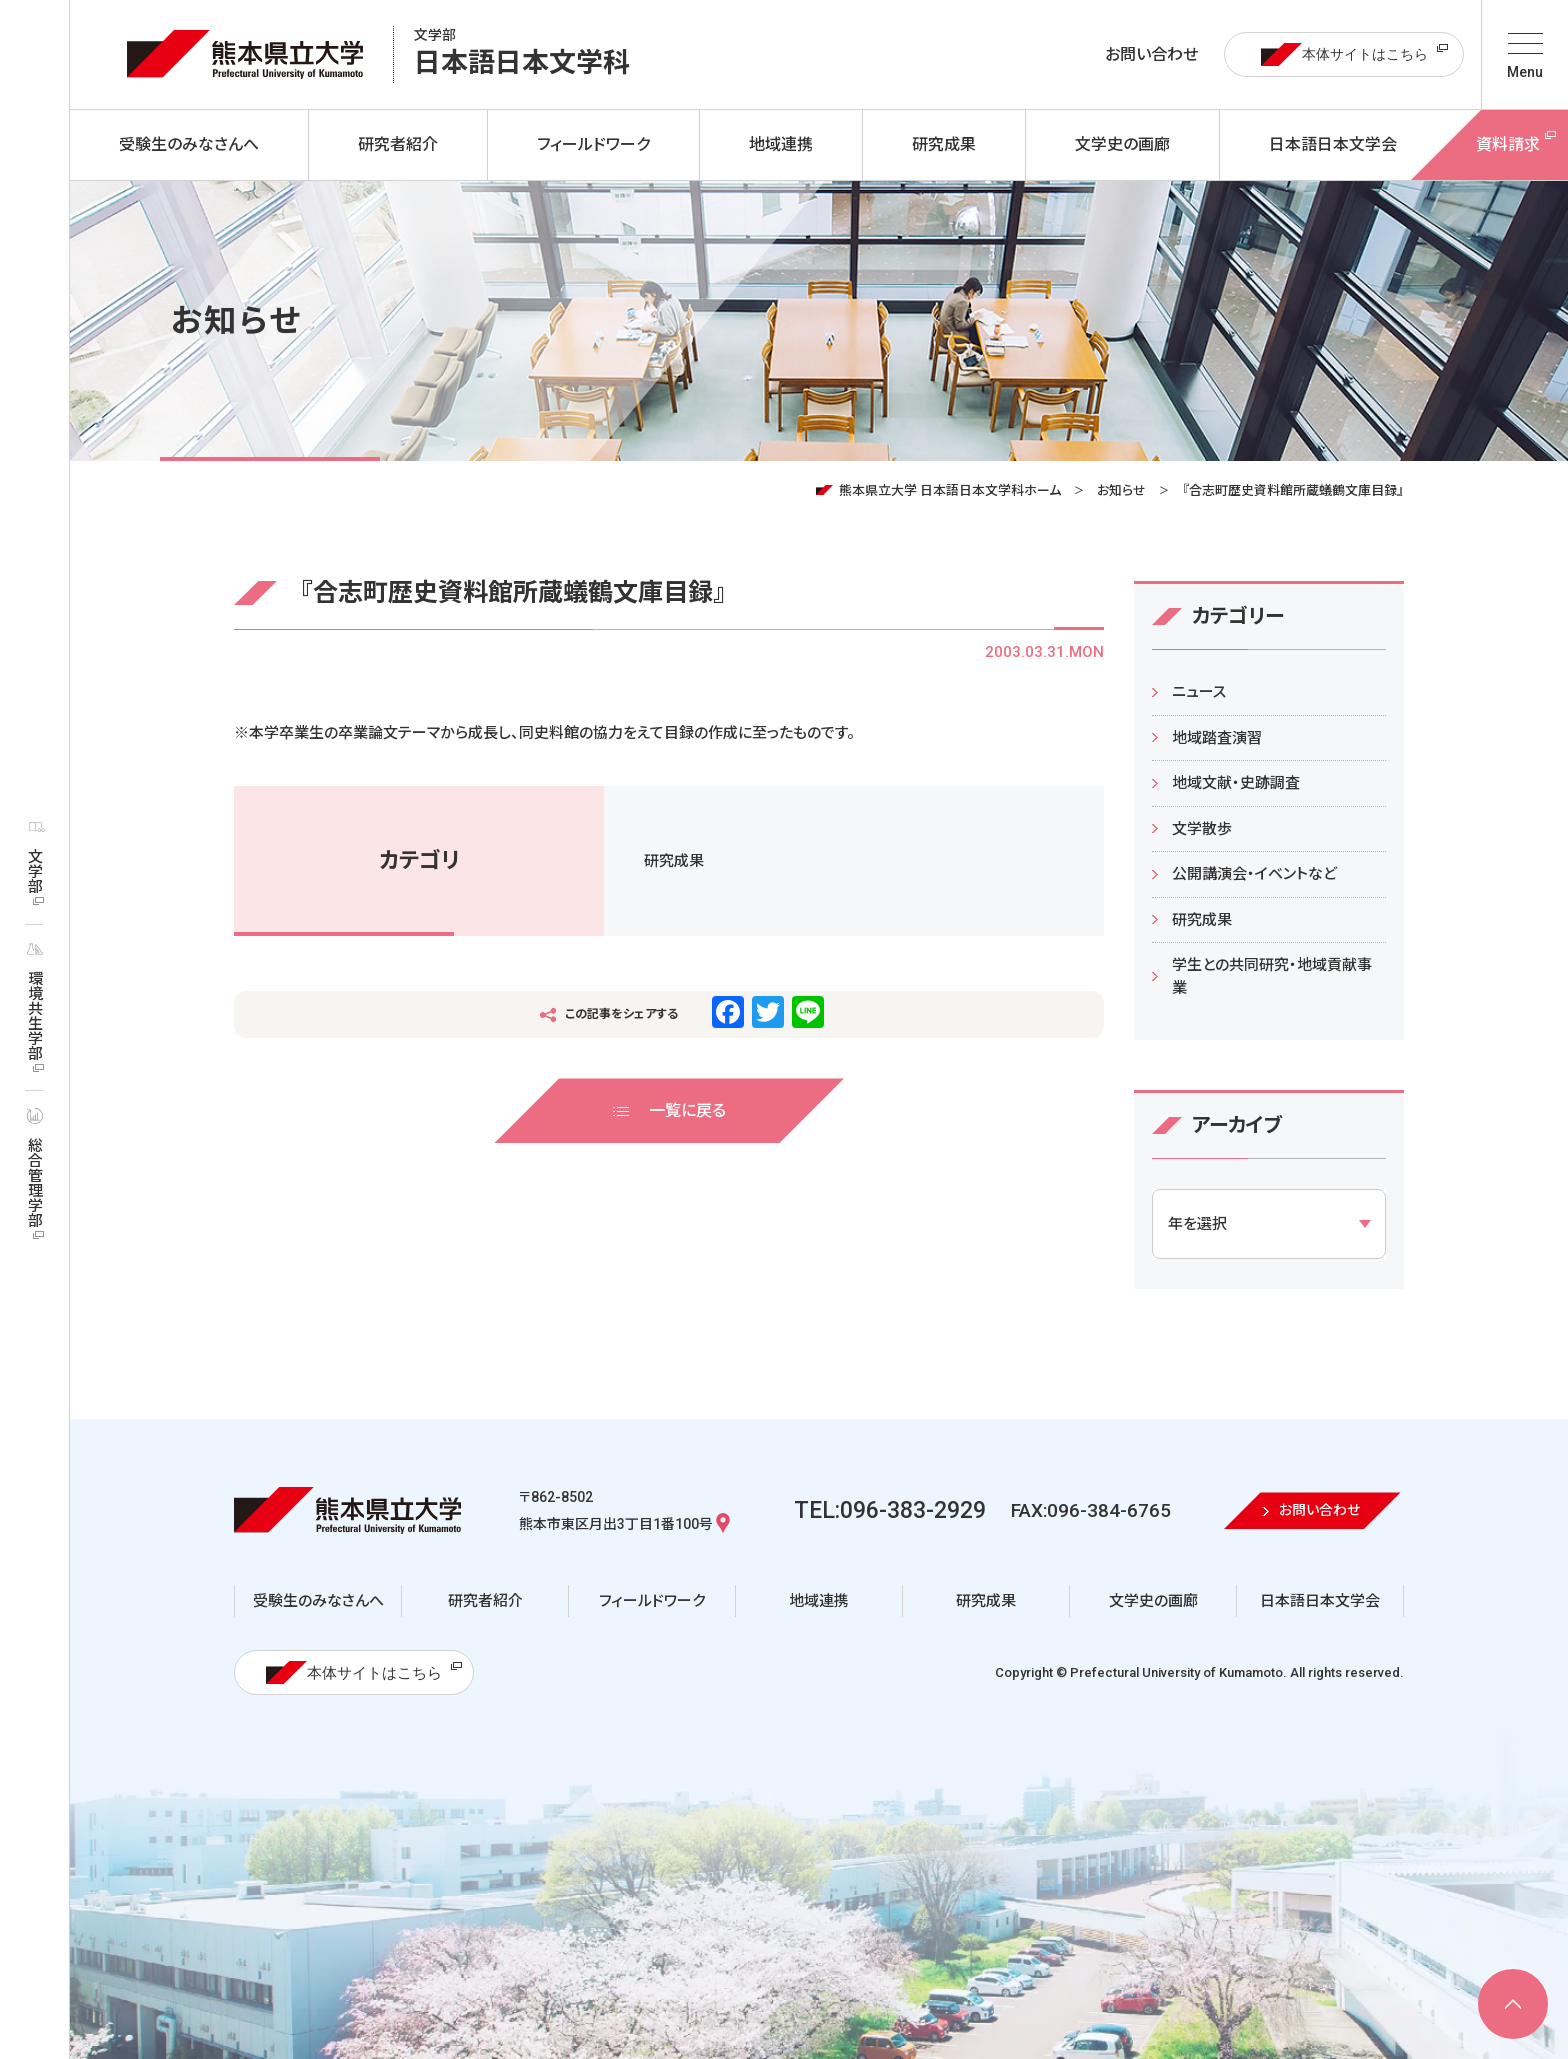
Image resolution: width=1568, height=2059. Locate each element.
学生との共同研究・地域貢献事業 (1272, 976)
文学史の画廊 (1153, 1601)
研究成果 (674, 861)
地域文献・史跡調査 (1236, 783)
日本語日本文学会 (1320, 1601)
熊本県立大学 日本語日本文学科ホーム (950, 490)
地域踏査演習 (1217, 738)
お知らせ (1121, 490)
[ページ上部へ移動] (1513, 2004)
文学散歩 (1202, 829)
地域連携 (819, 1601)
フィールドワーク (652, 1601)
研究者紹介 (485, 1601)
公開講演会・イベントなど (1254, 874)
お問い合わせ (1151, 54)
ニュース (1199, 692)
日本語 (522, 54)
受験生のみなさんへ (318, 1601)
